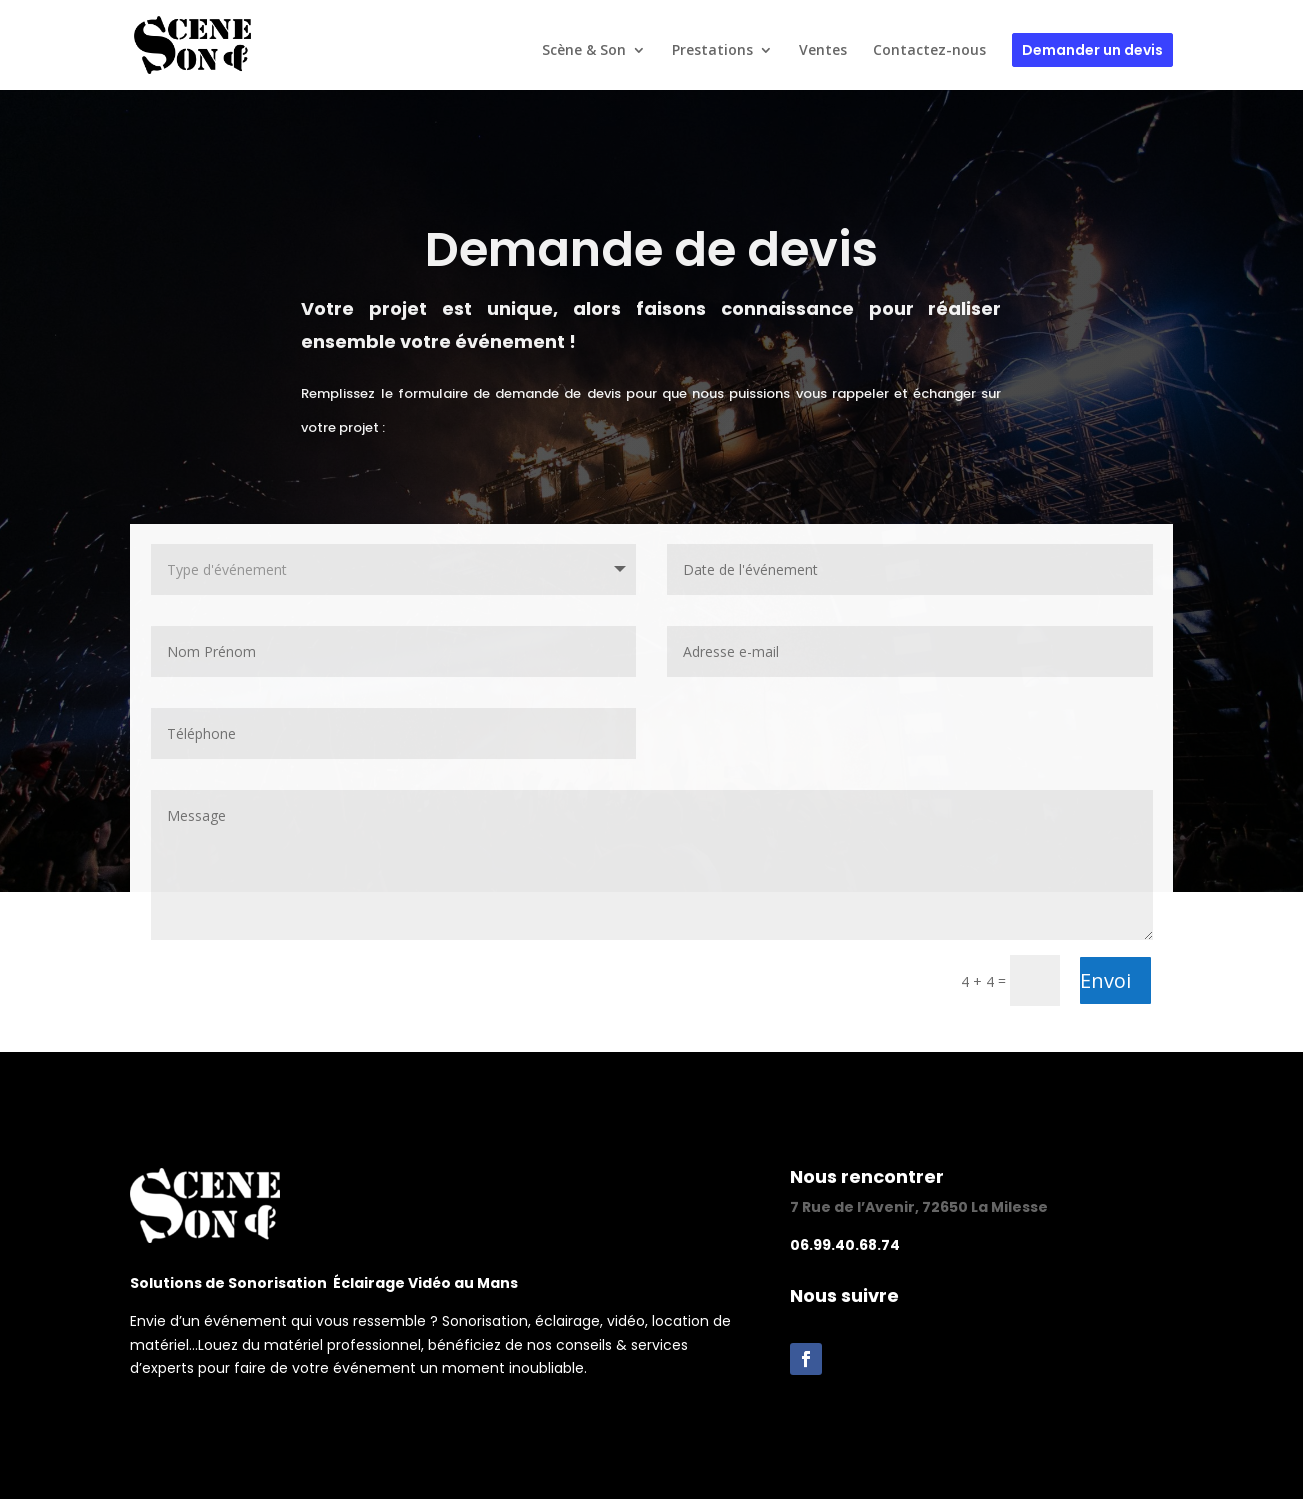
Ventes (823, 51)
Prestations (712, 51)
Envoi (1105, 980)
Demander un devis (1092, 50)
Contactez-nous (929, 51)
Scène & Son (584, 51)
